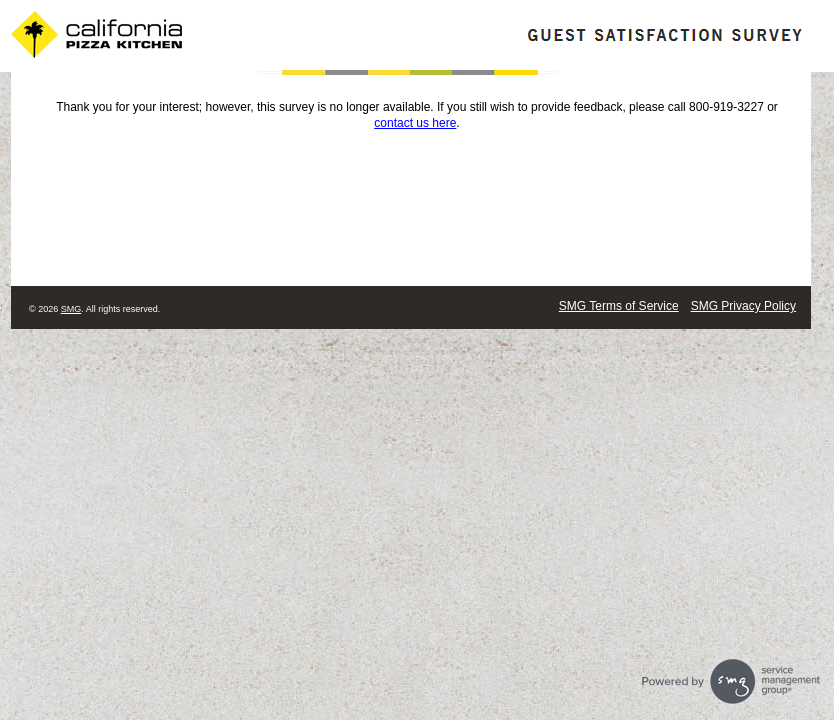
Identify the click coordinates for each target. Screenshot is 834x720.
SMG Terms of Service (619, 306)
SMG (71, 309)
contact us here (415, 123)
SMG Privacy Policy (743, 306)
